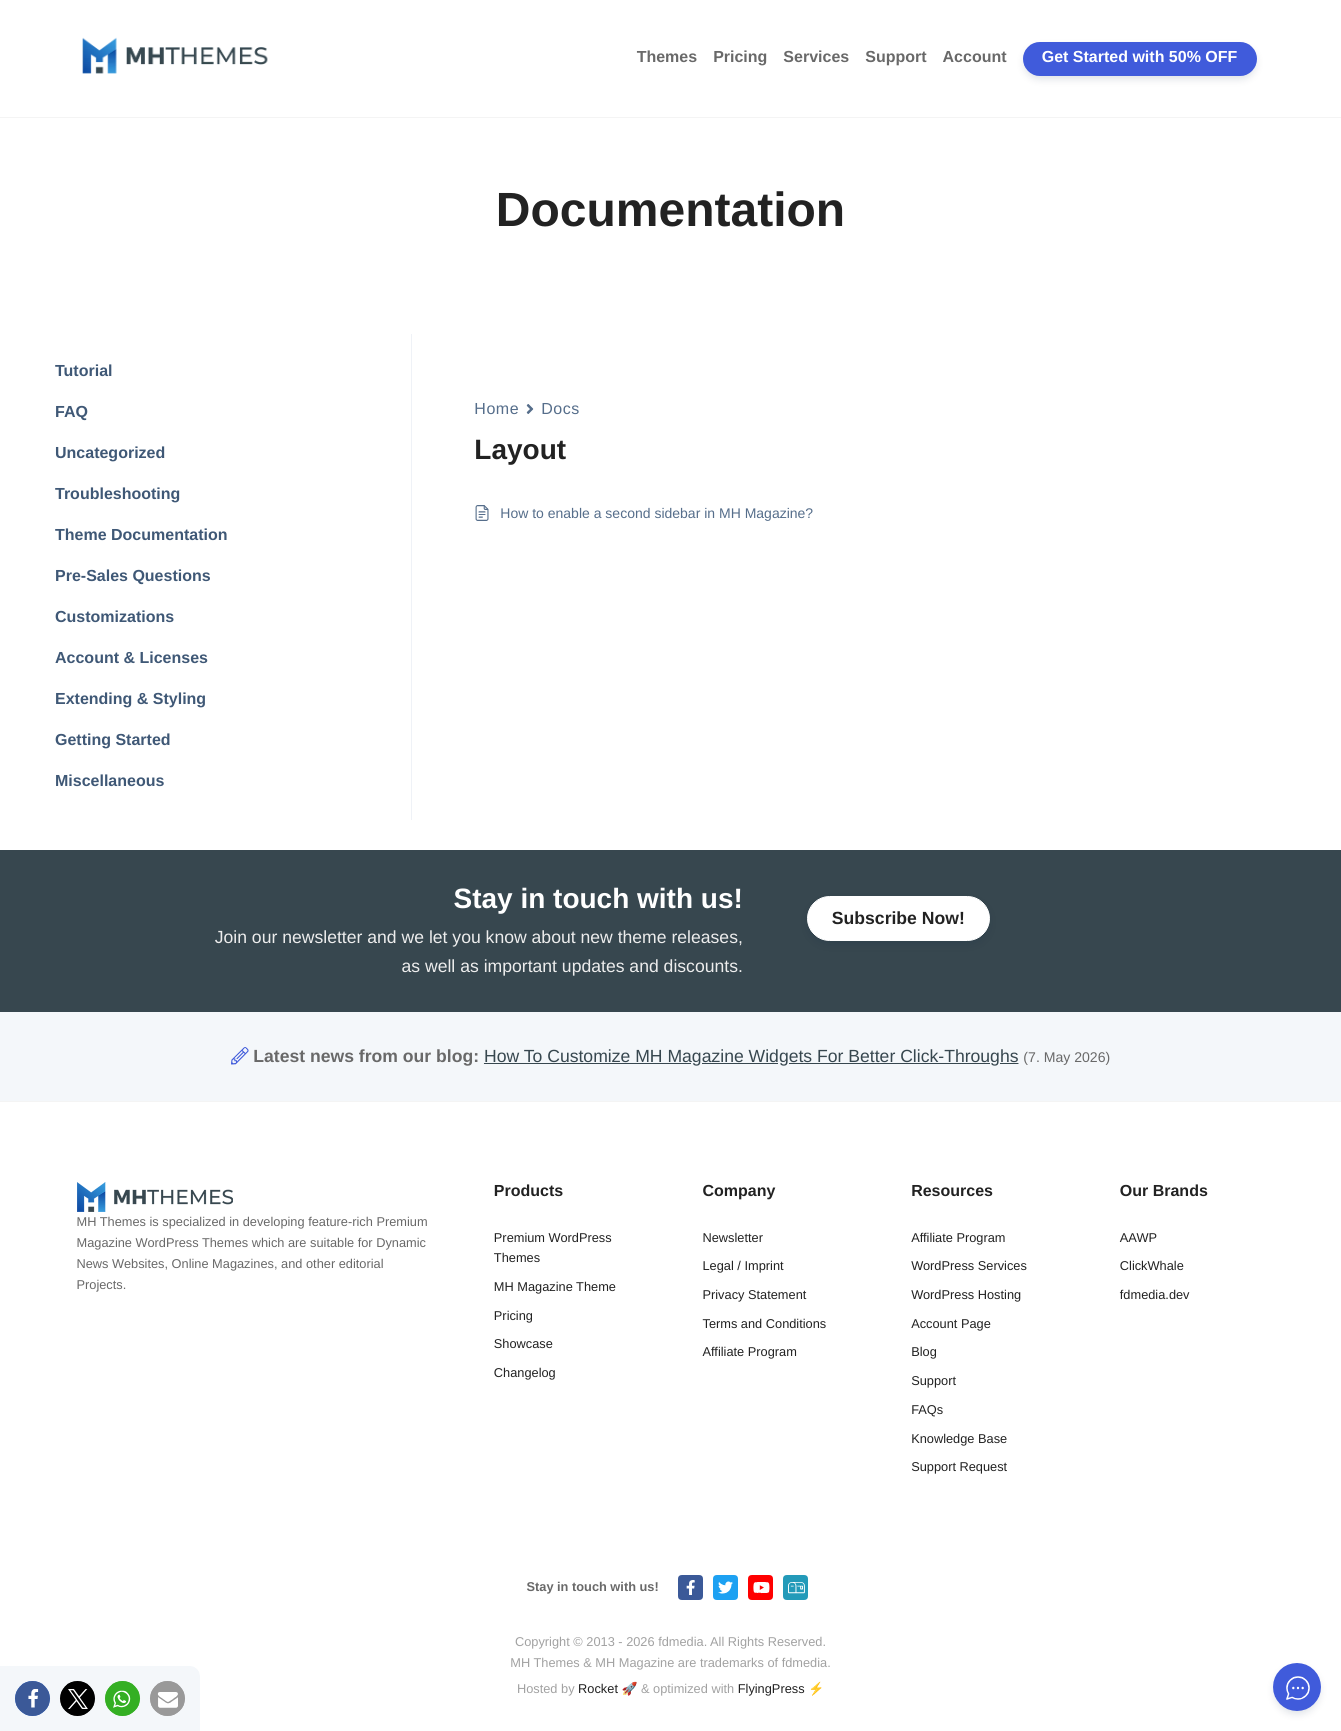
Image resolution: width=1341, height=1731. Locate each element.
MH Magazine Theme (555, 1286)
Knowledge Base (959, 1438)
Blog (924, 1351)
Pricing (740, 57)
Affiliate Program (749, 1351)
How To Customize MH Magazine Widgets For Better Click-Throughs (751, 1056)
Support (895, 57)
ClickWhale (1152, 1265)
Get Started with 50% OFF (1140, 57)
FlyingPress (771, 1688)
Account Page (951, 1323)
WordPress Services (969, 1265)
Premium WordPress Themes (553, 1248)
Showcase (523, 1343)
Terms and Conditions (764, 1323)
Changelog (525, 1372)
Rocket (598, 1688)
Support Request (959, 1466)
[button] (32, 1698)
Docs (560, 409)
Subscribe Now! (898, 927)
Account (975, 57)
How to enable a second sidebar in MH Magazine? (656, 513)
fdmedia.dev (1155, 1294)
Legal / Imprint (742, 1265)
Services (816, 57)
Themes (667, 57)
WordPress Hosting (966, 1294)
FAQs (927, 1409)
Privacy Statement (754, 1294)
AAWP (1138, 1237)
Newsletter (732, 1237)
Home (496, 409)
